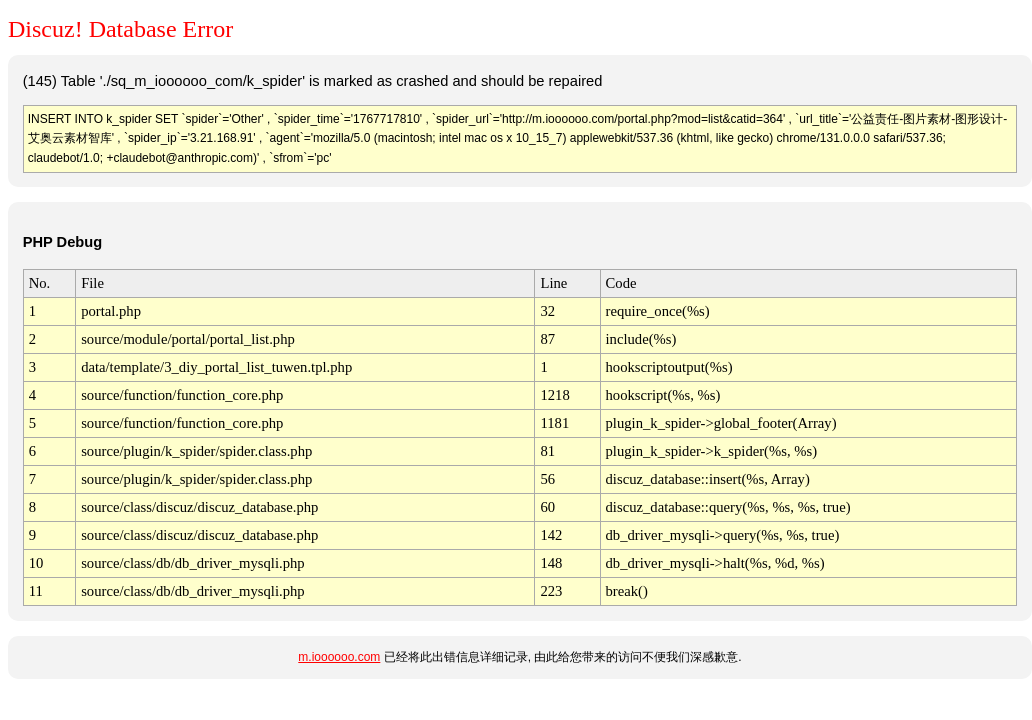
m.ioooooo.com (339, 657)
